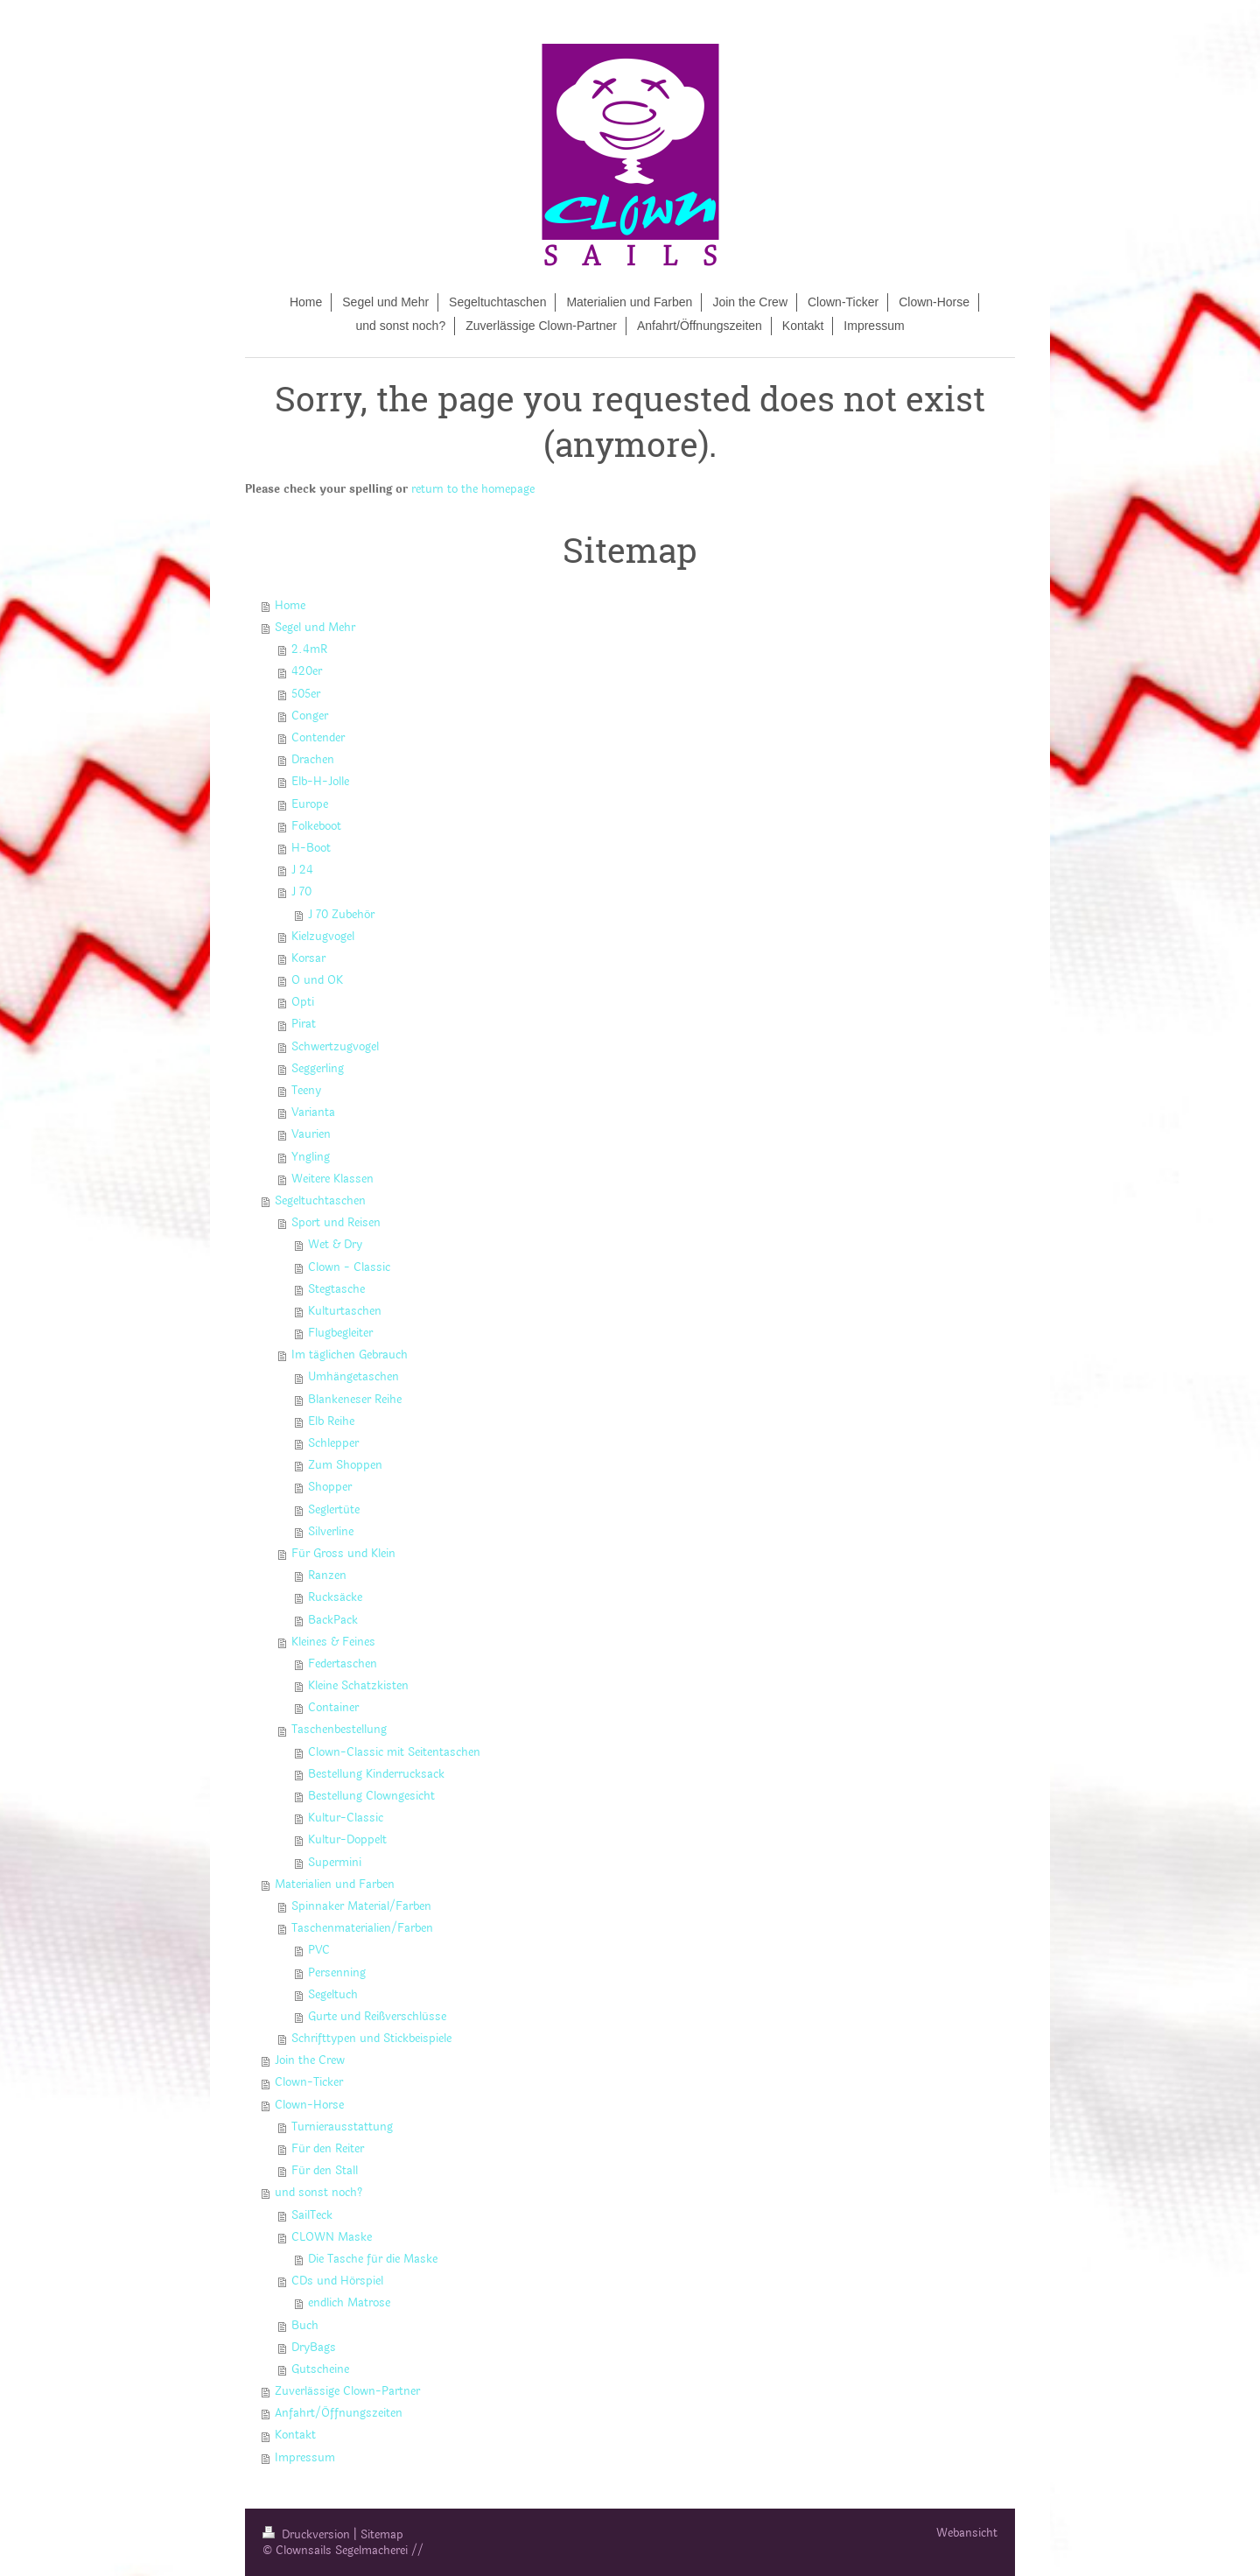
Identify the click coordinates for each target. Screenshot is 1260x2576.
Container (333, 1707)
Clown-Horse (309, 2105)
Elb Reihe (331, 1421)
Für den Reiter (327, 2149)
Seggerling (317, 1068)
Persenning (337, 1973)
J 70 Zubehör (341, 914)
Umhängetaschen (353, 1377)
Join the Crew (310, 2060)
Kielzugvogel (322, 936)
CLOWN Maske (331, 2237)
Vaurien (311, 1134)
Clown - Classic (349, 1267)
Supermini (334, 1862)
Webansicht (967, 2533)
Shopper (330, 1487)
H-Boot (311, 848)
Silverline (331, 1532)
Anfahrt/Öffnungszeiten (338, 2413)
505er (305, 694)
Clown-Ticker (309, 2082)
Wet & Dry (335, 1244)
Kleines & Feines (333, 1642)
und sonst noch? (318, 2192)
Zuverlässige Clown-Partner (347, 2391)
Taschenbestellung (339, 1729)
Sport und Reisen (336, 1223)
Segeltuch (333, 1995)
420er (306, 671)
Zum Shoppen (345, 1465)
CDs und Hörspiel (337, 2281)
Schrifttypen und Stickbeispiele (371, 2038)
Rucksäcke (335, 1597)
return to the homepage (473, 489)
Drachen (312, 760)
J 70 (301, 892)
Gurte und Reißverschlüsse (377, 2016)
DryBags (313, 2347)
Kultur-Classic (345, 1818)
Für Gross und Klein (343, 1553)
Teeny (306, 1090)
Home (290, 605)
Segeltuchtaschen (320, 1201)
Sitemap (381, 2535)
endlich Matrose (349, 2303)
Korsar (308, 958)
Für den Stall (324, 2170)
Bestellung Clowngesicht (371, 1796)
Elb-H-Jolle (320, 781)
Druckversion (308, 2535)
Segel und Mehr (315, 627)
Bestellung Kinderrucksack (376, 1774)
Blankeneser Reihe (355, 1399)
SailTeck (311, 2215)
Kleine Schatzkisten (358, 1686)
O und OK (317, 980)
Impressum (305, 2458)
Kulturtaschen (345, 1311)
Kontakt (295, 2435)
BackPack (333, 1620)
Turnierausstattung (342, 2127)
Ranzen (327, 1575)
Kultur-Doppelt (347, 1840)
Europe (309, 804)
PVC (319, 1950)
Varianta (313, 1112)
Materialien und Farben (335, 1884)
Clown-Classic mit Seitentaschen (394, 1752)
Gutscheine (320, 2369)
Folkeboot (316, 826)
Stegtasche (336, 1289)
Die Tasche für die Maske (373, 2259)
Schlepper (333, 1443)
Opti (302, 1002)
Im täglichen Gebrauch (349, 1355)
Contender (318, 738)
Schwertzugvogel (335, 1047)
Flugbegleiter (340, 1333)
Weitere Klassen (332, 1179)
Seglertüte (334, 1510)
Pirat (303, 1024)
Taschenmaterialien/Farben (362, 1928)
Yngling (310, 1157)
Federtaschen (342, 1664)
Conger (309, 716)
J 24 (302, 870)
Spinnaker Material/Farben (361, 1906)
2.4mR (309, 649)
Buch (304, 2325)
